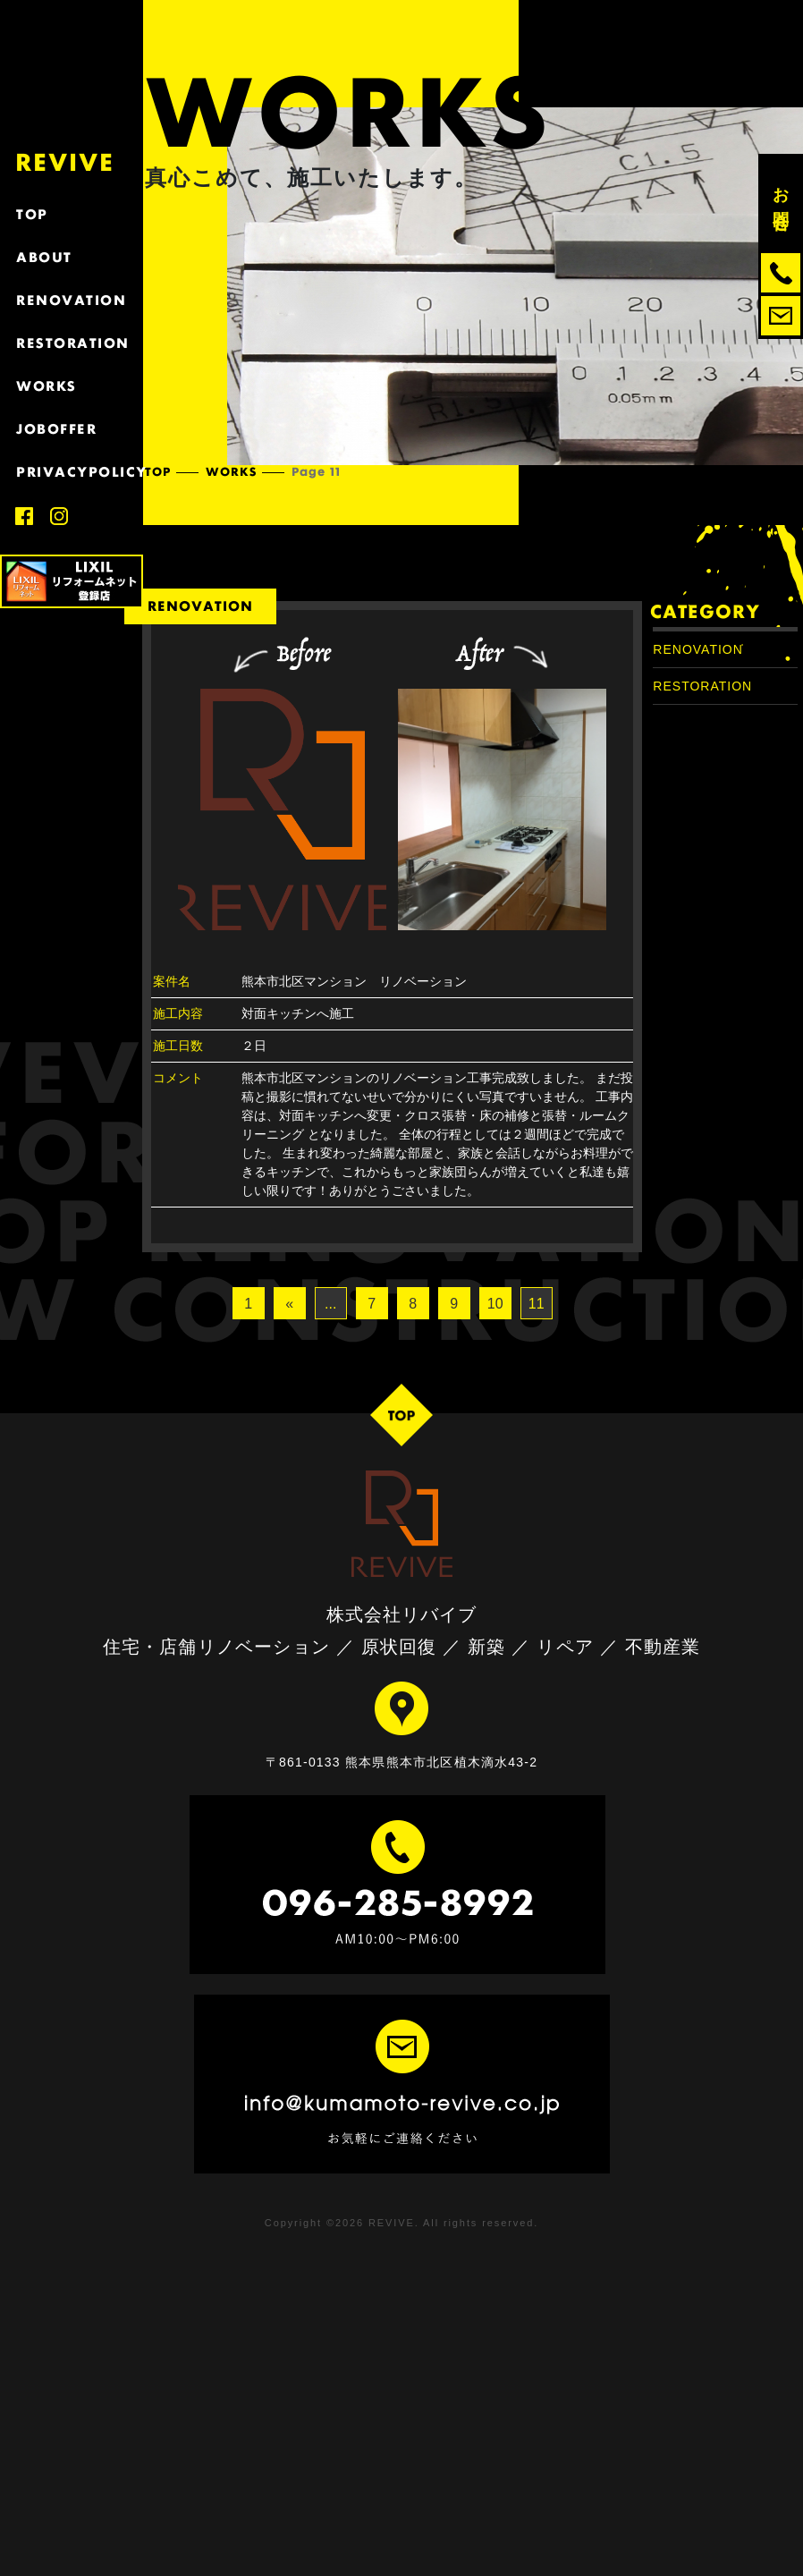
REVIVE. (393, 2222)
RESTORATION (71, 343)
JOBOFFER (71, 429)
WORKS (71, 386)
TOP (71, 214)
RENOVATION (71, 300)
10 (495, 1303)
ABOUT (71, 257)
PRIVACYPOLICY (71, 472)
